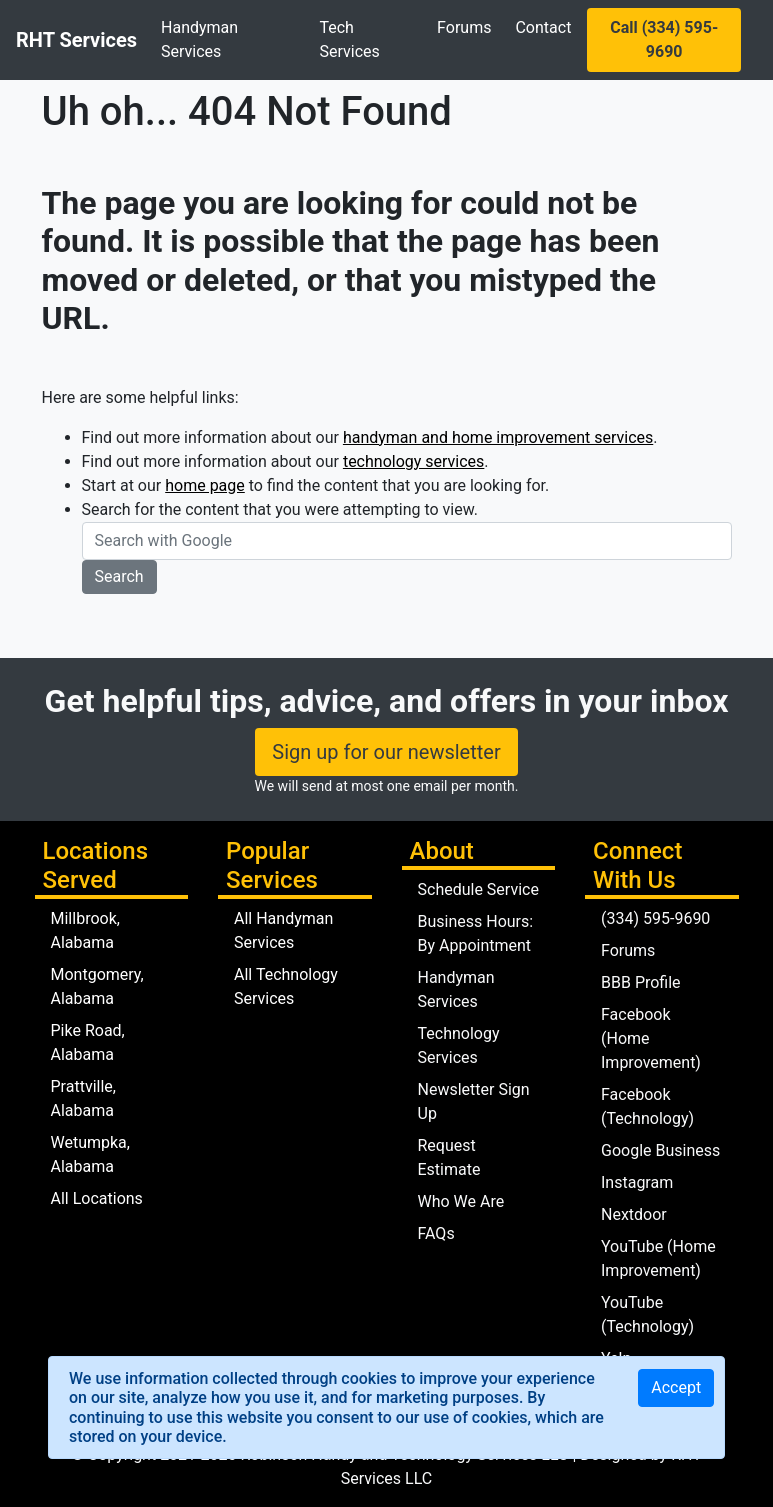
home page (205, 485)
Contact (543, 27)
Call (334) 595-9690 (664, 39)
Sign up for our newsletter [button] (386, 752)
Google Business (660, 1150)
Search (119, 576)
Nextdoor (634, 1214)
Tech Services (349, 39)
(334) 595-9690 (655, 918)
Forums (464, 27)
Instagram (637, 1182)
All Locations (97, 1198)
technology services (413, 461)
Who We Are (461, 1201)
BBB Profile (641, 982)
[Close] (676, 1388)
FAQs (436, 1233)
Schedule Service (478, 889)
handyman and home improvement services (498, 437)
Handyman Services (199, 39)
